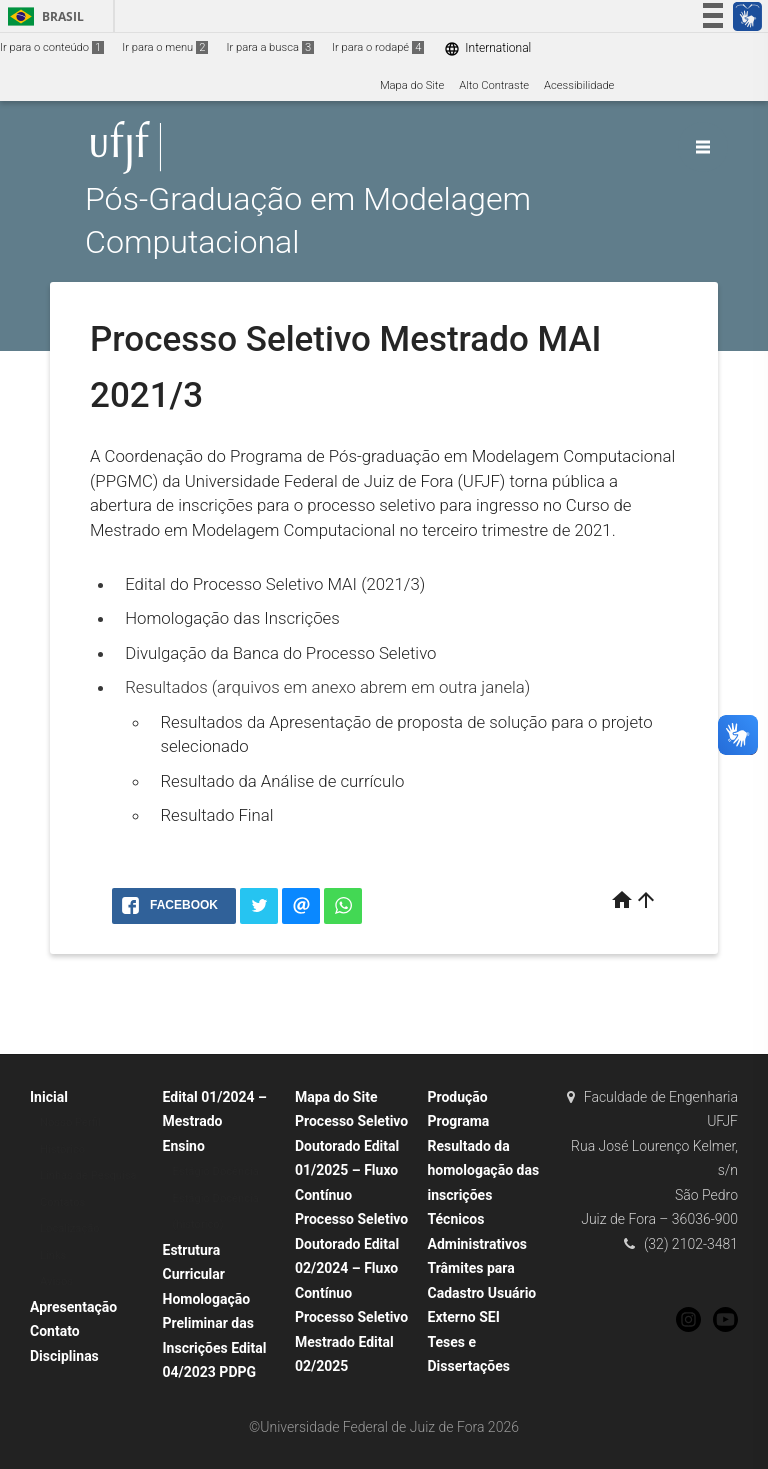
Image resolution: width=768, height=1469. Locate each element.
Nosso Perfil (70, 1122)
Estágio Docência (216, 1171)
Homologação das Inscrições (232, 618)
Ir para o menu (165, 47)
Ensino (184, 1146)
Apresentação (73, 1307)
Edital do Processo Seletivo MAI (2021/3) (275, 584)
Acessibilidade (579, 85)
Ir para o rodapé (378, 47)
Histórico (62, 1149)
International (487, 48)
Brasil (42, 16)
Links (53, 1255)
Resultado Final (216, 815)
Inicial (49, 1097)
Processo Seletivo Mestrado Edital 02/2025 (351, 1341)
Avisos (56, 1281)
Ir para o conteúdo (52, 47)
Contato (55, 1331)
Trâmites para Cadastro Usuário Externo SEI (482, 1292)
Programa (459, 1121)
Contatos (62, 1202)
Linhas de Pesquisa (88, 1175)
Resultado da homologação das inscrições (484, 1170)
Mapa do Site (412, 85)
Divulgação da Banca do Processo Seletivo (280, 653)
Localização (70, 1228)
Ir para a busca (270, 47)
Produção (458, 1097)
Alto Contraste (494, 85)
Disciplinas (64, 1356)
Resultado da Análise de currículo (282, 781)
